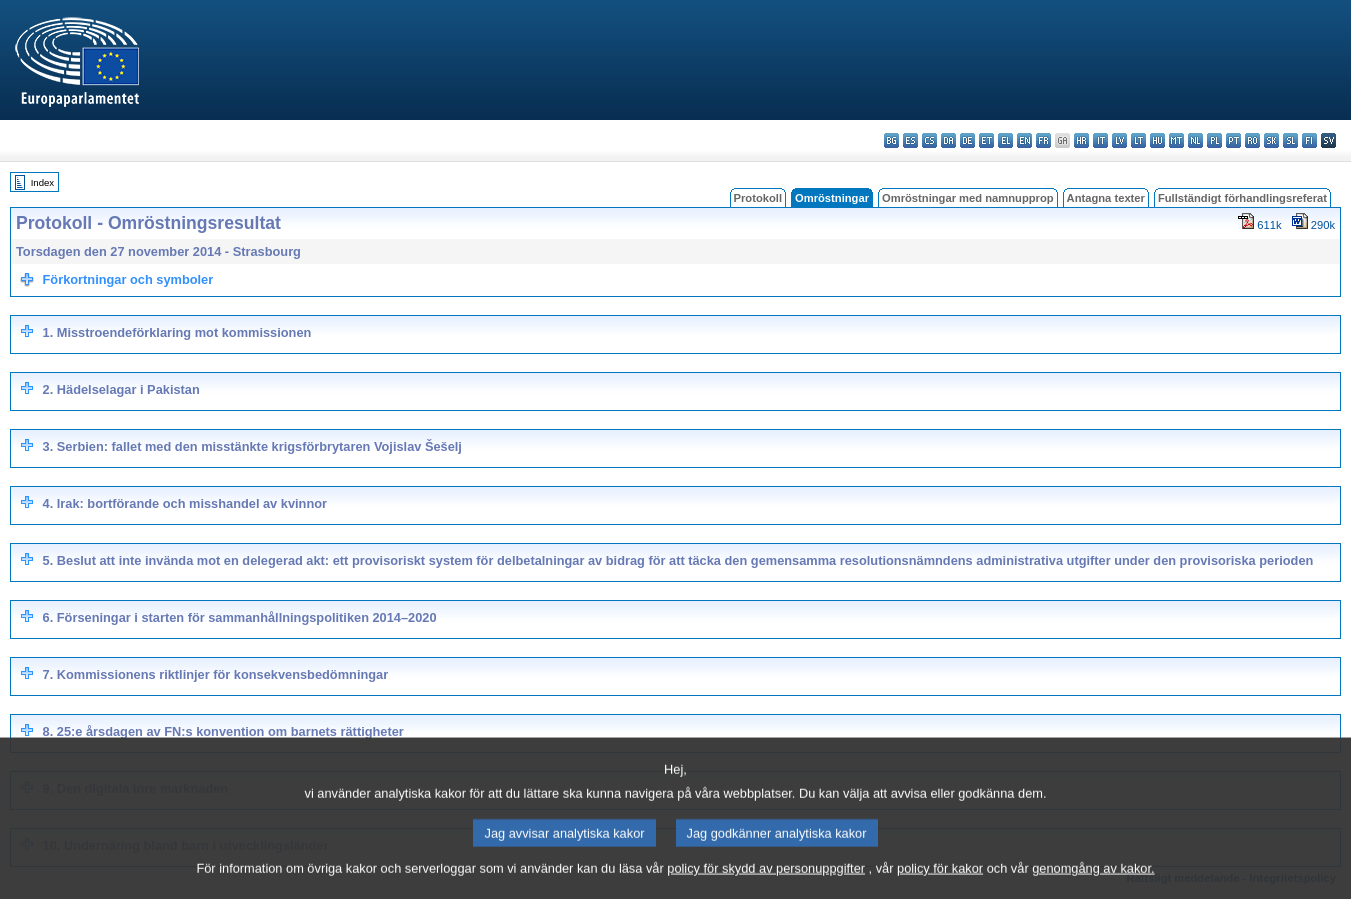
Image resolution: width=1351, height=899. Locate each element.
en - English (1024, 140)
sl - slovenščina (1290, 140)
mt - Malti (1176, 140)
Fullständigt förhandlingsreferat (1242, 198)
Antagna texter (1106, 198)
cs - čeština (929, 140)
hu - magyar (1157, 140)
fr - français (1043, 140)
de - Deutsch (967, 140)
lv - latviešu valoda (1119, 140)
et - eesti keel (986, 140)
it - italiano (1100, 140)
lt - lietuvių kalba (1138, 140)
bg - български (891, 140)
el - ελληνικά (1005, 140)
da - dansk (948, 140)
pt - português (1233, 140)
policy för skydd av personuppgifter (766, 886)
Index (42, 182)
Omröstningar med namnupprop (968, 198)
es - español (910, 140)
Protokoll (758, 198)
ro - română (1252, 140)
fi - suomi (1309, 140)
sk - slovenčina (1271, 140)
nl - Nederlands (1195, 140)
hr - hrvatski (1081, 140)
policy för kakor (940, 886)
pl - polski (1214, 140)
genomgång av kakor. (1093, 886)
